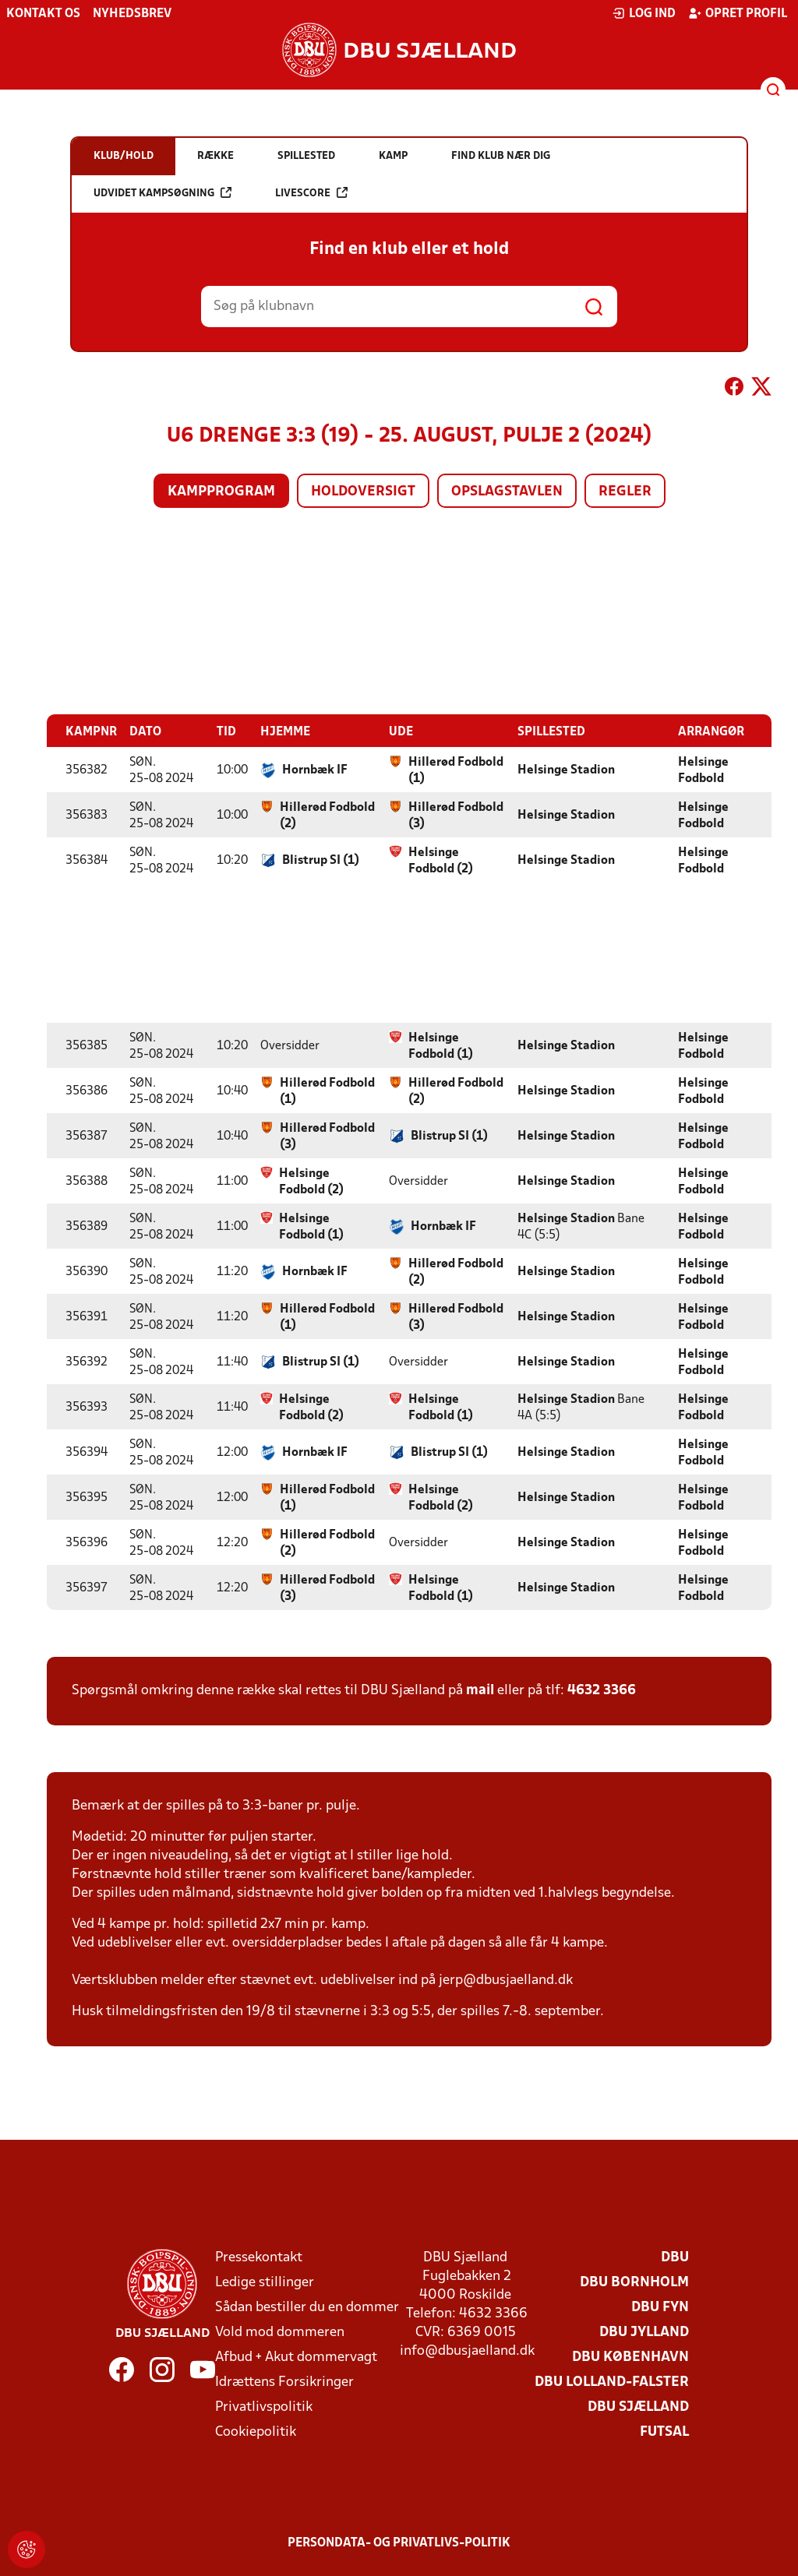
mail (480, 1690)
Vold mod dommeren (279, 2331)
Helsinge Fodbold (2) (440, 860)
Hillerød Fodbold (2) (327, 815)
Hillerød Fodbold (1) (455, 770)
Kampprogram (221, 492)
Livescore (311, 193)
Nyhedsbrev (132, 14)
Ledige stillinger (264, 2282)
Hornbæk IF (315, 769)
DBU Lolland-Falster (612, 2381)
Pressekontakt (258, 2257)
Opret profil (737, 13)
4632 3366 (601, 1690)
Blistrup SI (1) (320, 860)
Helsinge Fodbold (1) (440, 1045)
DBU (675, 2257)
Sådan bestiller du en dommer (307, 2306)
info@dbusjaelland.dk (467, 2350)
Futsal (664, 2431)
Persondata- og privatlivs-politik (399, 2542)
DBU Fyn (660, 2306)
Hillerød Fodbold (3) (455, 815)
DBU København (630, 2356)
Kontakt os (43, 14)
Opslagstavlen (507, 492)
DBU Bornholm (634, 2282)
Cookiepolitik (255, 2431)
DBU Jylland (644, 2331)
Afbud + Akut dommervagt (296, 2356)
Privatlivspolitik (263, 2406)
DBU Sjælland (638, 2406)
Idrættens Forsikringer (284, 2381)
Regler (624, 492)
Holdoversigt (363, 492)
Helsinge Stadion (566, 769)
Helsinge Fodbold (703, 770)
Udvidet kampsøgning (162, 193)
